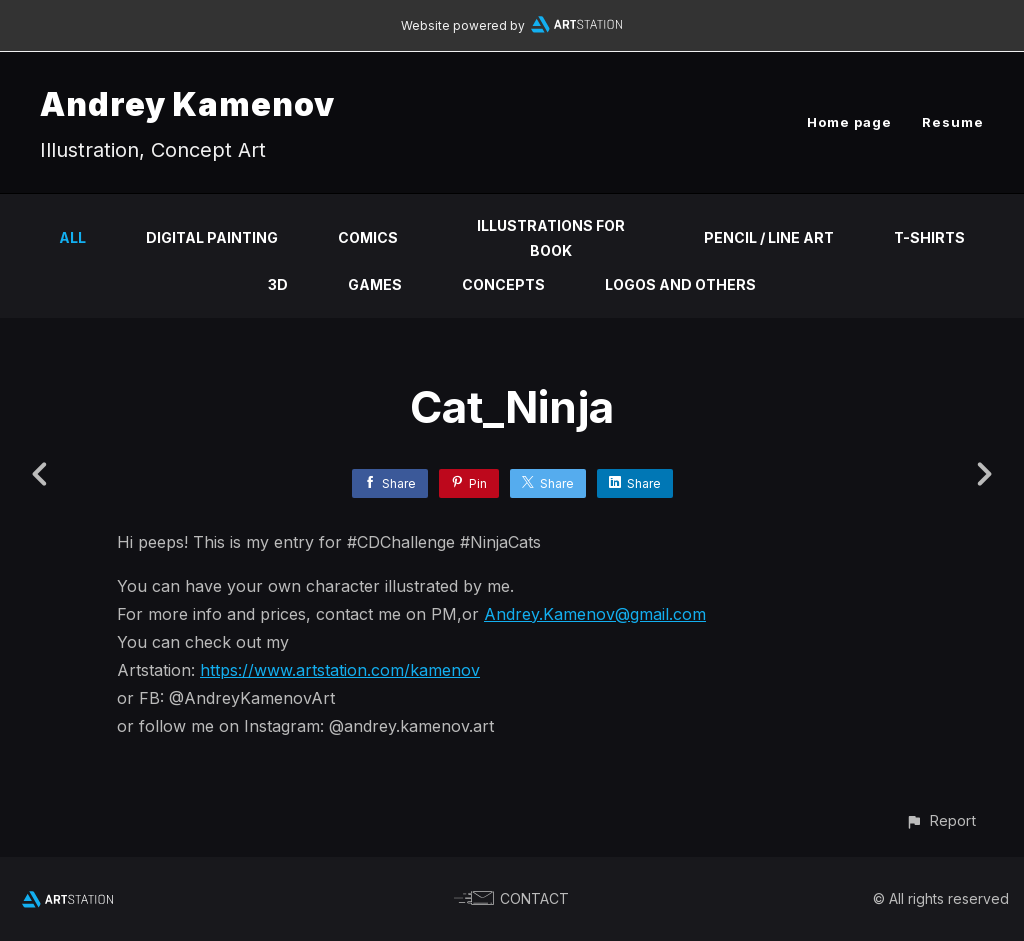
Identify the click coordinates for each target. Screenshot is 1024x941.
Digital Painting (212, 237)
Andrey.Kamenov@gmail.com (595, 614)
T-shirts (929, 237)
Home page (849, 122)
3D (278, 284)
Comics (368, 237)
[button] (940, 820)
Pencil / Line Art (769, 237)
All (72, 237)
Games (375, 284)
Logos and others (680, 284)
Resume (953, 122)
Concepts (503, 284)
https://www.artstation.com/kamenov (340, 670)
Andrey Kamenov (187, 104)
